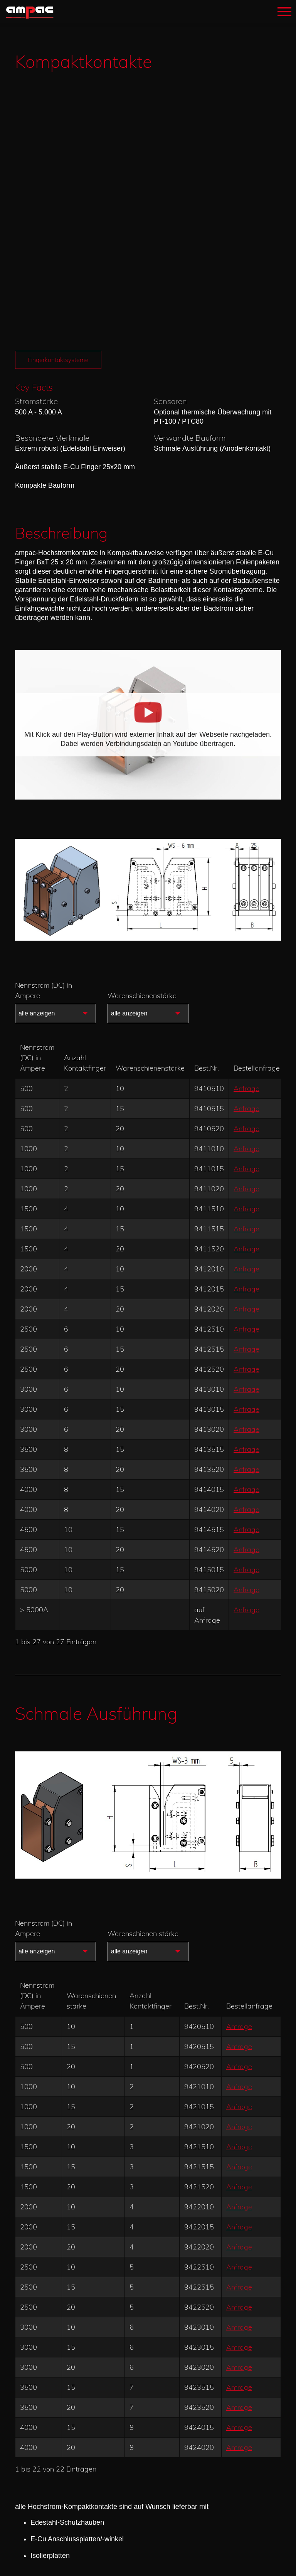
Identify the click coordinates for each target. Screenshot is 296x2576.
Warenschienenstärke (142, 723)
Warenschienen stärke (143, 1661)
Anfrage (246, 816)
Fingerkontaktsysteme (60, 87)
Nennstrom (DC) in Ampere (43, 718)
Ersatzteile (55, 2355)
